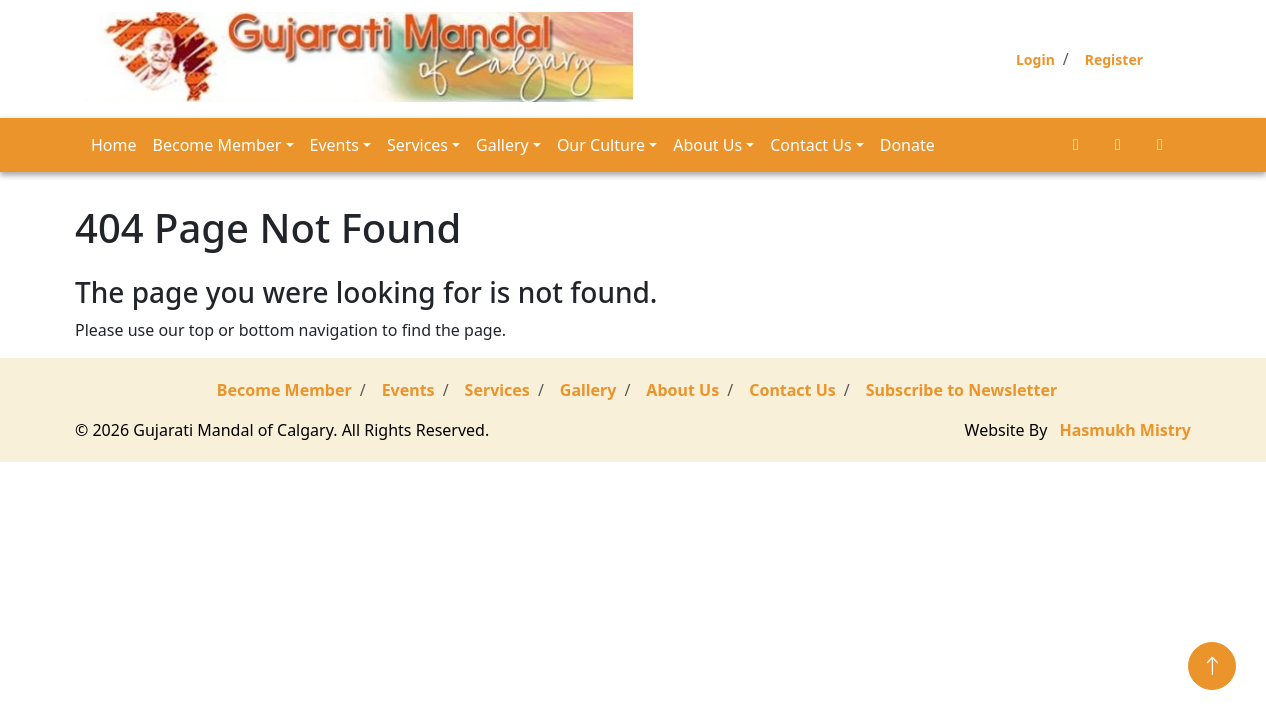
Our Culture (601, 145)
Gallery (502, 145)
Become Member (217, 145)
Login (1035, 59)
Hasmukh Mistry (1125, 430)
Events (334, 145)
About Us (707, 145)
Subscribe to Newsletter (961, 390)
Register (1114, 59)
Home (114, 145)
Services (417, 145)
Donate (907, 145)
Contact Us (810, 145)
